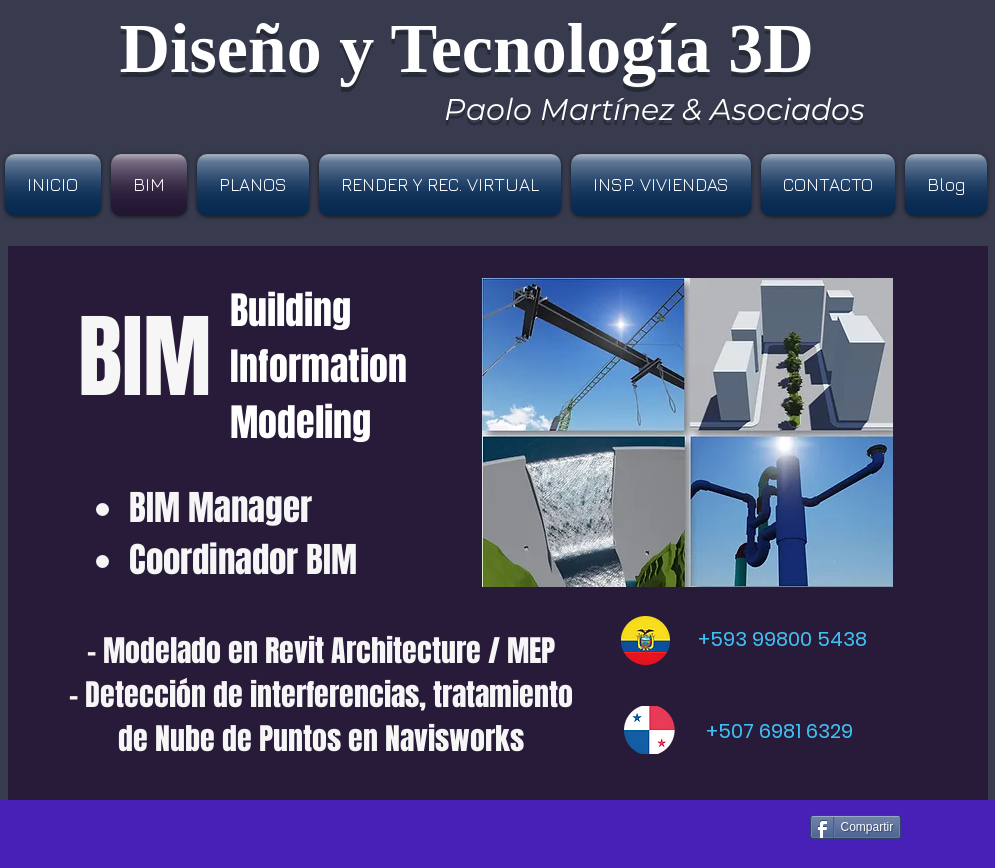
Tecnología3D (602, 48)
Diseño (221, 48)
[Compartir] (856, 827)
